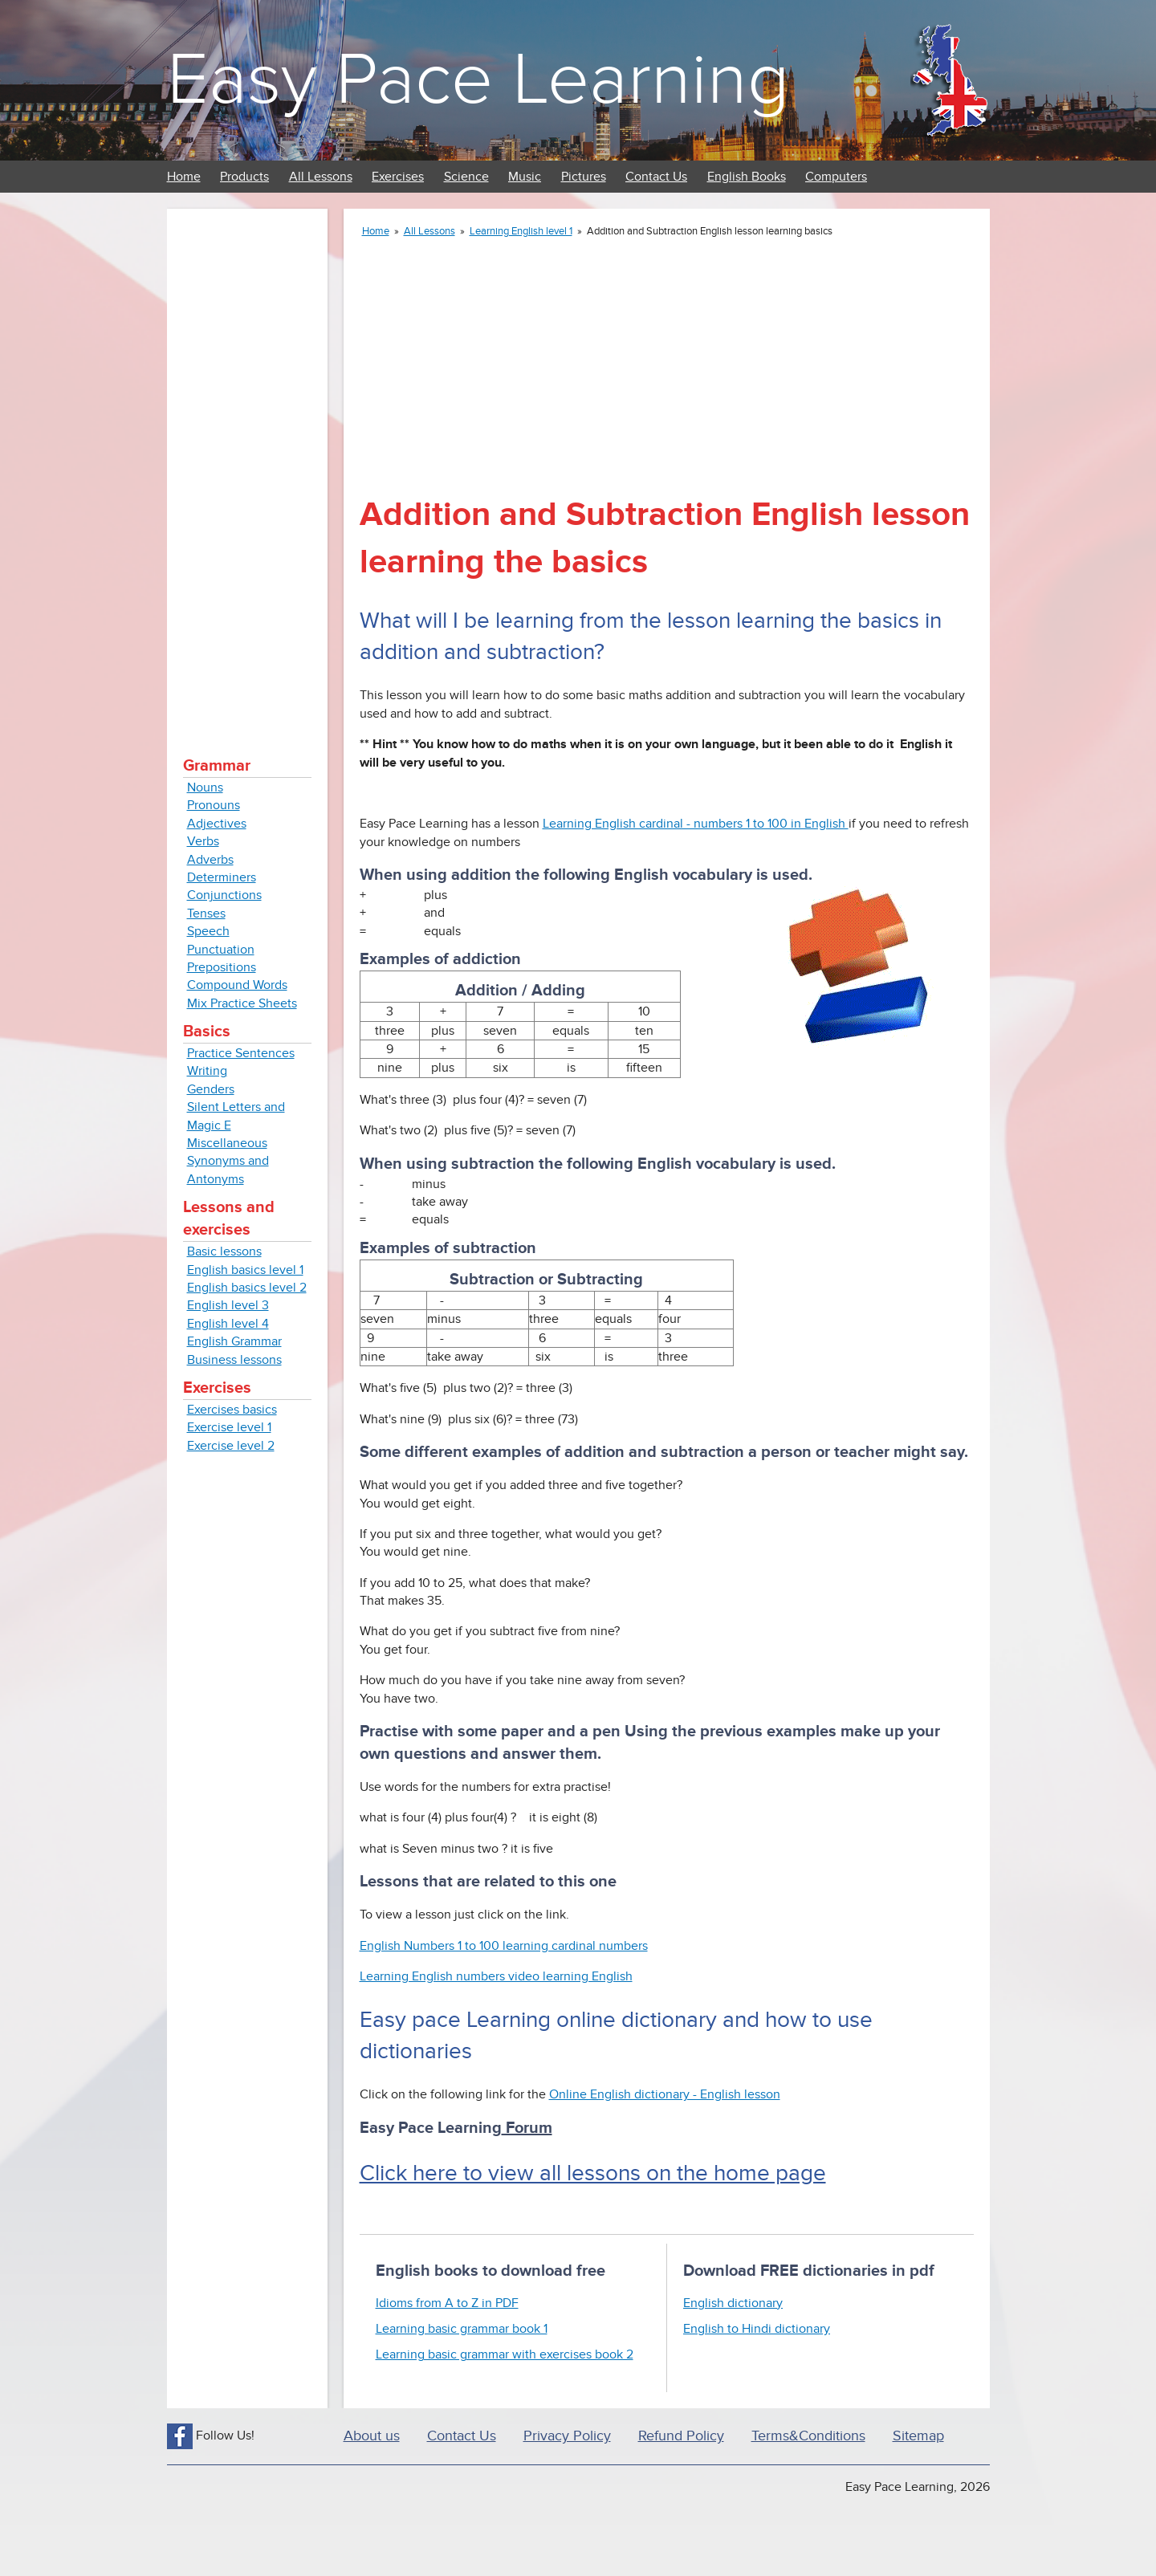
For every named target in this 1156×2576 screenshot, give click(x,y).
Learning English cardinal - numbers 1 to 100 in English (696, 824)
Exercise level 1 (229, 1427)
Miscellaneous (227, 1143)
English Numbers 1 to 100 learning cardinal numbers (504, 1946)
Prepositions (221, 967)
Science (466, 177)
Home (184, 177)
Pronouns (213, 805)
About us (372, 2435)
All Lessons (320, 177)
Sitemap (918, 2435)
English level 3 (228, 1305)
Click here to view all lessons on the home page (593, 2173)
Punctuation (220, 950)
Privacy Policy (567, 2435)
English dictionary (733, 2303)
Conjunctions (224, 895)
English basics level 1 (245, 1270)
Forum (527, 2128)
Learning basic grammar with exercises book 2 (504, 2354)
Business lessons (234, 1360)
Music (524, 177)
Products (244, 177)
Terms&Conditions (808, 2435)
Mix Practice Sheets (242, 1003)
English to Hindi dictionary (756, 2329)
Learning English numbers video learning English (496, 1976)
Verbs (203, 841)
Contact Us (656, 177)
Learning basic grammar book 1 (461, 2329)
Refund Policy (681, 2435)
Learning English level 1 (521, 231)
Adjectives (216, 824)
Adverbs (210, 860)
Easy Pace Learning (478, 80)
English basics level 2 (247, 1288)
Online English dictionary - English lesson (664, 2094)
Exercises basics (232, 1410)
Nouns (205, 787)
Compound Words (237, 985)
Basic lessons (224, 1251)
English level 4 (228, 1324)
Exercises (398, 177)
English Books (746, 177)
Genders (210, 1089)
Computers (836, 177)
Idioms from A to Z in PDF (447, 2303)
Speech (208, 931)
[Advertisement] (247, 465)
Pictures (583, 177)
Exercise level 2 (231, 1446)
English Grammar (234, 1341)
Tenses (206, 913)
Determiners (221, 877)
